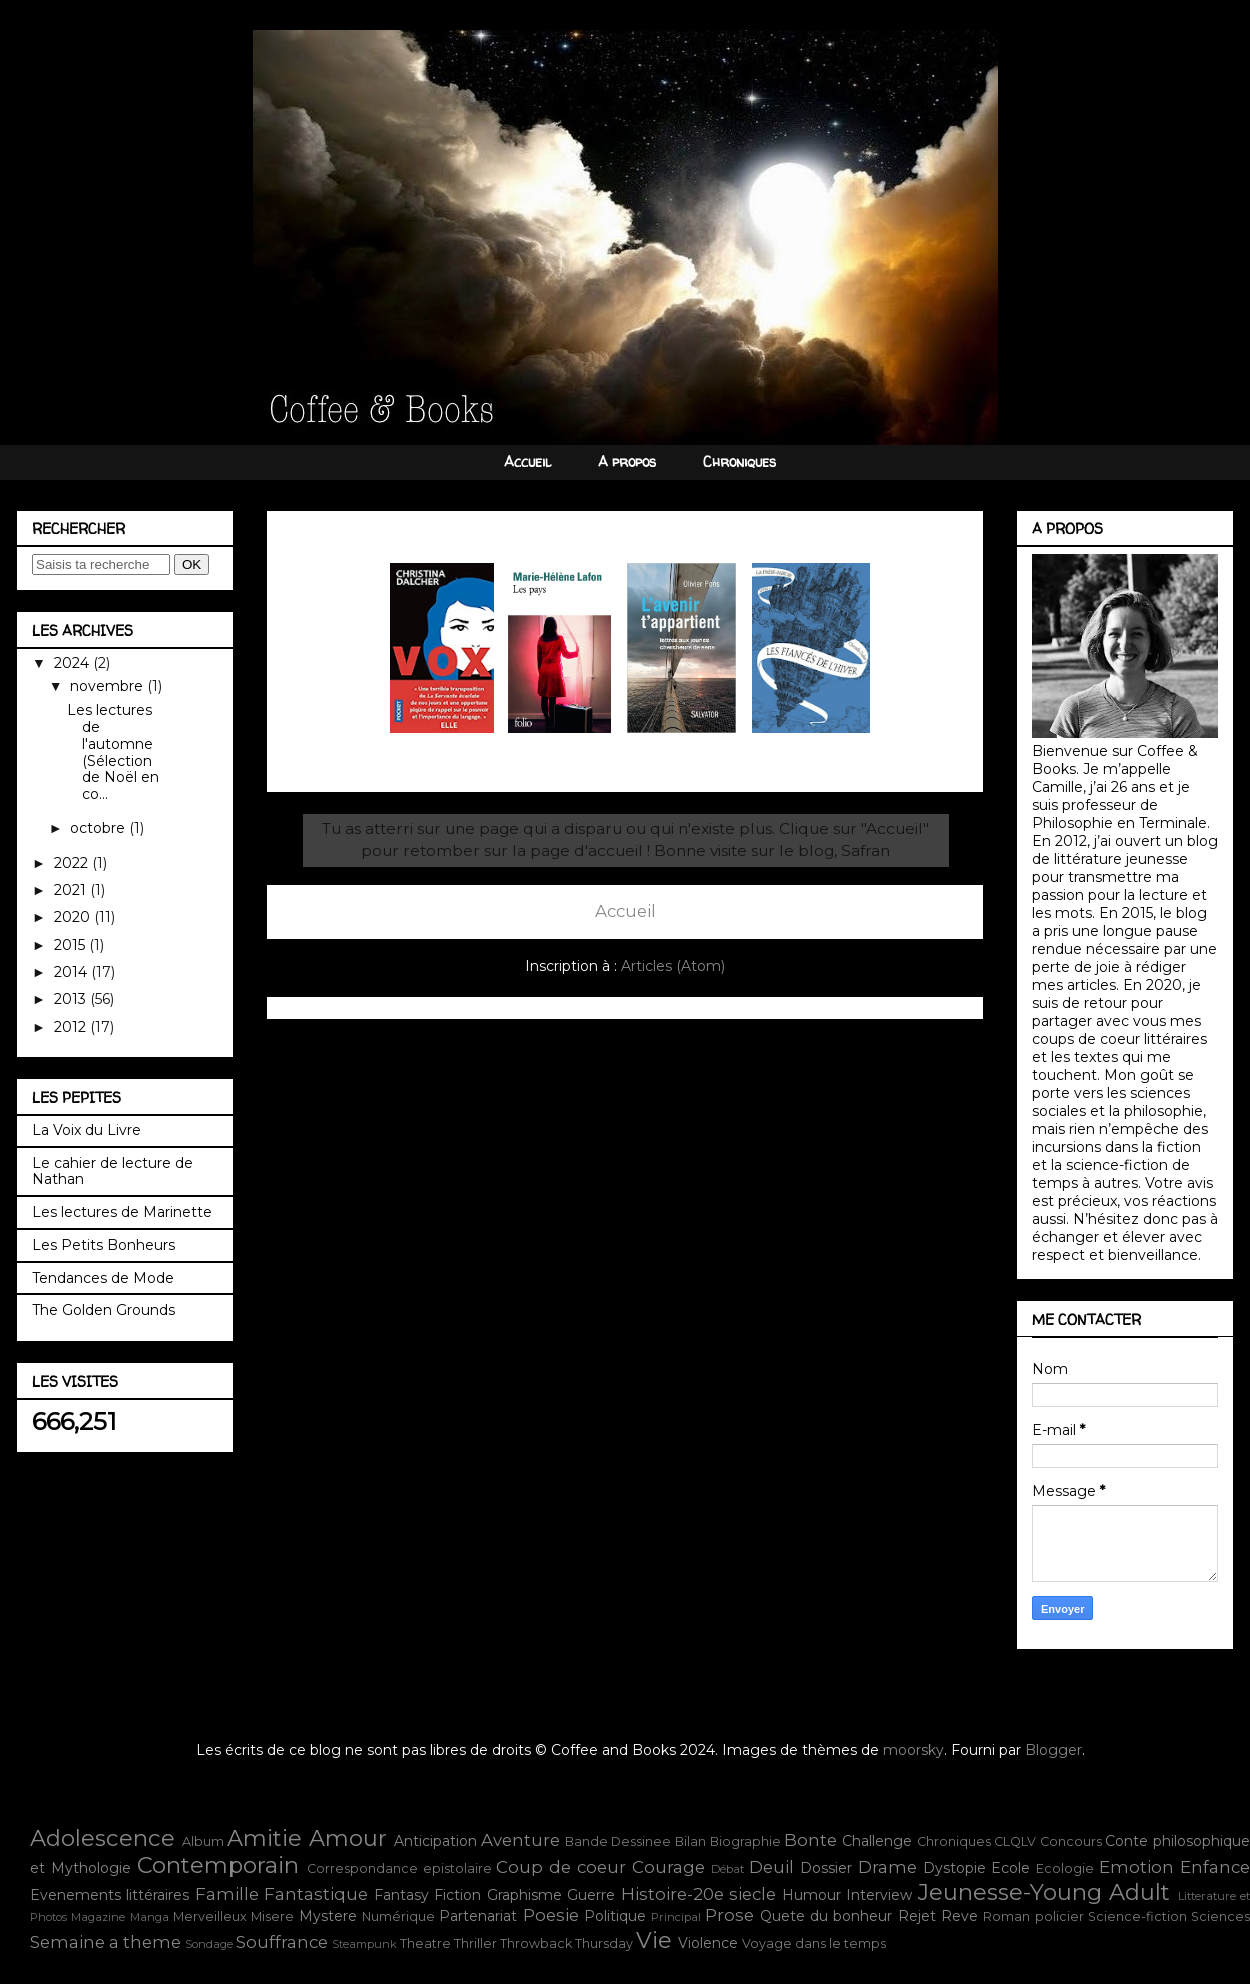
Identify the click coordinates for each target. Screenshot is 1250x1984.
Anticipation (435, 1841)
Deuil (771, 1867)
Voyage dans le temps (814, 1943)
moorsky (913, 1750)
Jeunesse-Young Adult (1044, 1892)
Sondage (209, 1944)
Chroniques (739, 461)
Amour (348, 1838)
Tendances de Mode (103, 1278)
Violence (708, 1943)
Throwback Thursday (566, 1943)
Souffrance (282, 1942)
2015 (71, 945)
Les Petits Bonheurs (103, 1245)
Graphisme (524, 1895)
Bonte (810, 1840)
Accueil (527, 461)
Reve (959, 1916)
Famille (227, 1894)
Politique (615, 1916)
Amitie (264, 1838)
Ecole (1010, 1868)
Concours (1071, 1841)
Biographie (745, 1841)
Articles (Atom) (673, 966)
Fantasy (401, 1895)
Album (203, 1841)
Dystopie (954, 1868)
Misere (272, 1916)
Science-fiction (1137, 1916)
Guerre (591, 1895)
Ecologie (1065, 1868)
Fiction (457, 1895)
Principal (676, 1917)
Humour (811, 1895)
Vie (654, 1940)
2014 (72, 972)
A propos (627, 461)
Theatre (425, 1943)
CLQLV (1015, 1841)
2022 (73, 863)
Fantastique (316, 1894)
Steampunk (364, 1944)
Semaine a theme (105, 1942)
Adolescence (102, 1838)
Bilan (690, 1841)
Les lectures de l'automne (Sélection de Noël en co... (113, 752)
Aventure (520, 1840)
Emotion (1136, 1867)
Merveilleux (210, 1916)
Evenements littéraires (109, 1895)
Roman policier (1033, 1916)
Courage (668, 1867)
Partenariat (478, 1916)
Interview (879, 1895)
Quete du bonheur (826, 1916)
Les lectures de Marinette (122, 1212)
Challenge (877, 1841)
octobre (99, 828)
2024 (73, 663)
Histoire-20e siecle (698, 1894)
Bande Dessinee (618, 1841)
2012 (72, 1027)
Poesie (551, 1915)
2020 (74, 917)
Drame (887, 1867)
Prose (729, 1915)
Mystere (328, 1916)
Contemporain (218, 1865)
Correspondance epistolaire (399, 1868)
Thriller (475, 1943)
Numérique (398, 1916)
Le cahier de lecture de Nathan (112, 1171)
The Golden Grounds (103, 1310)
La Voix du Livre (86, 1130)
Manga (149, 1917)
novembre (108, 686)
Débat (727, 1869)
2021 (72, 890)
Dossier (826, 1868)
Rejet (917, 1916)
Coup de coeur (561, 1867)
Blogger (1053, 1750)
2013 (72, 999)
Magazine (98, 1917)
